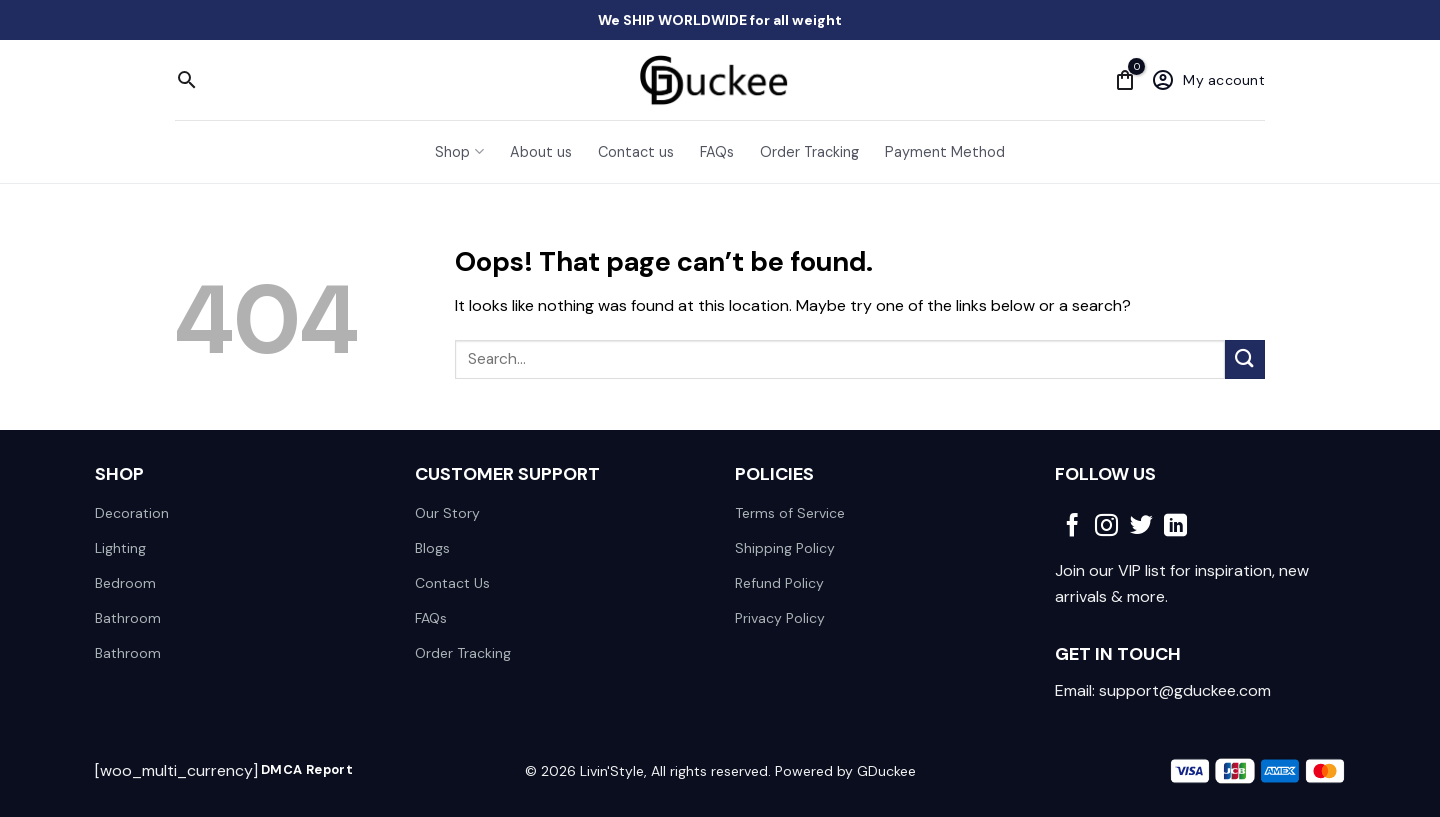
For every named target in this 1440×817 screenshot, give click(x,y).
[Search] (187, 80)
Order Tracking (809, 152)
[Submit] (1245, 359)
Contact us (636, 152)
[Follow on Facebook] (1072, 527)
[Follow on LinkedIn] (1175, 527)
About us (541, 152)
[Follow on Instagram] (1106, 527)
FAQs (717, 152)
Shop (459, 151)
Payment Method (945, 152)
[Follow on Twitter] (1141, 527)
